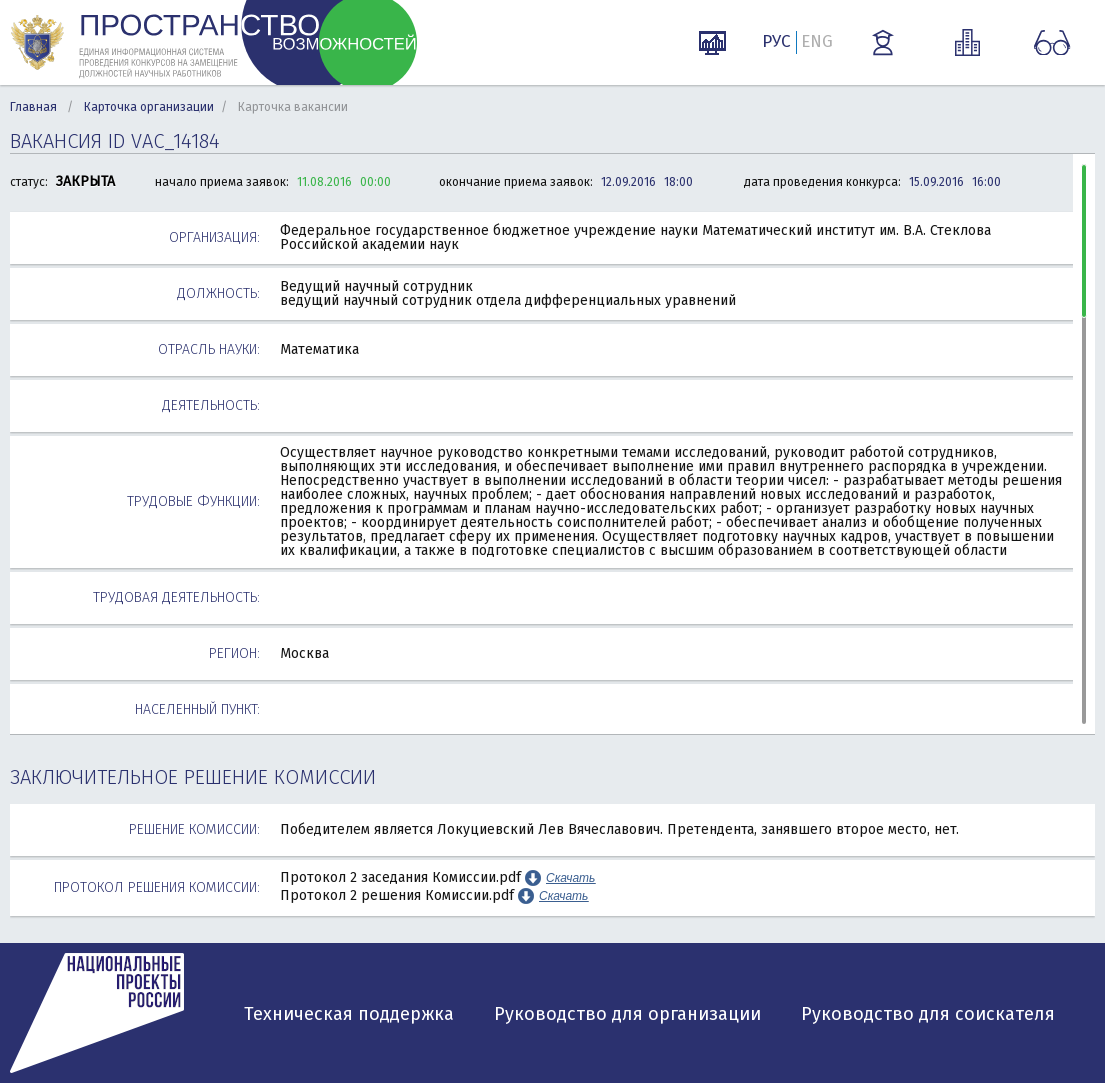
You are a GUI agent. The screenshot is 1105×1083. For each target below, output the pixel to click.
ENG (817, 41)
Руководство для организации (627, 1014)
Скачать (570, 878)
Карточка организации (149, 107)
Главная (33, 107)
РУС (776, 41)
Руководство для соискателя (928, 1014)
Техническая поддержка (349, 1014)
